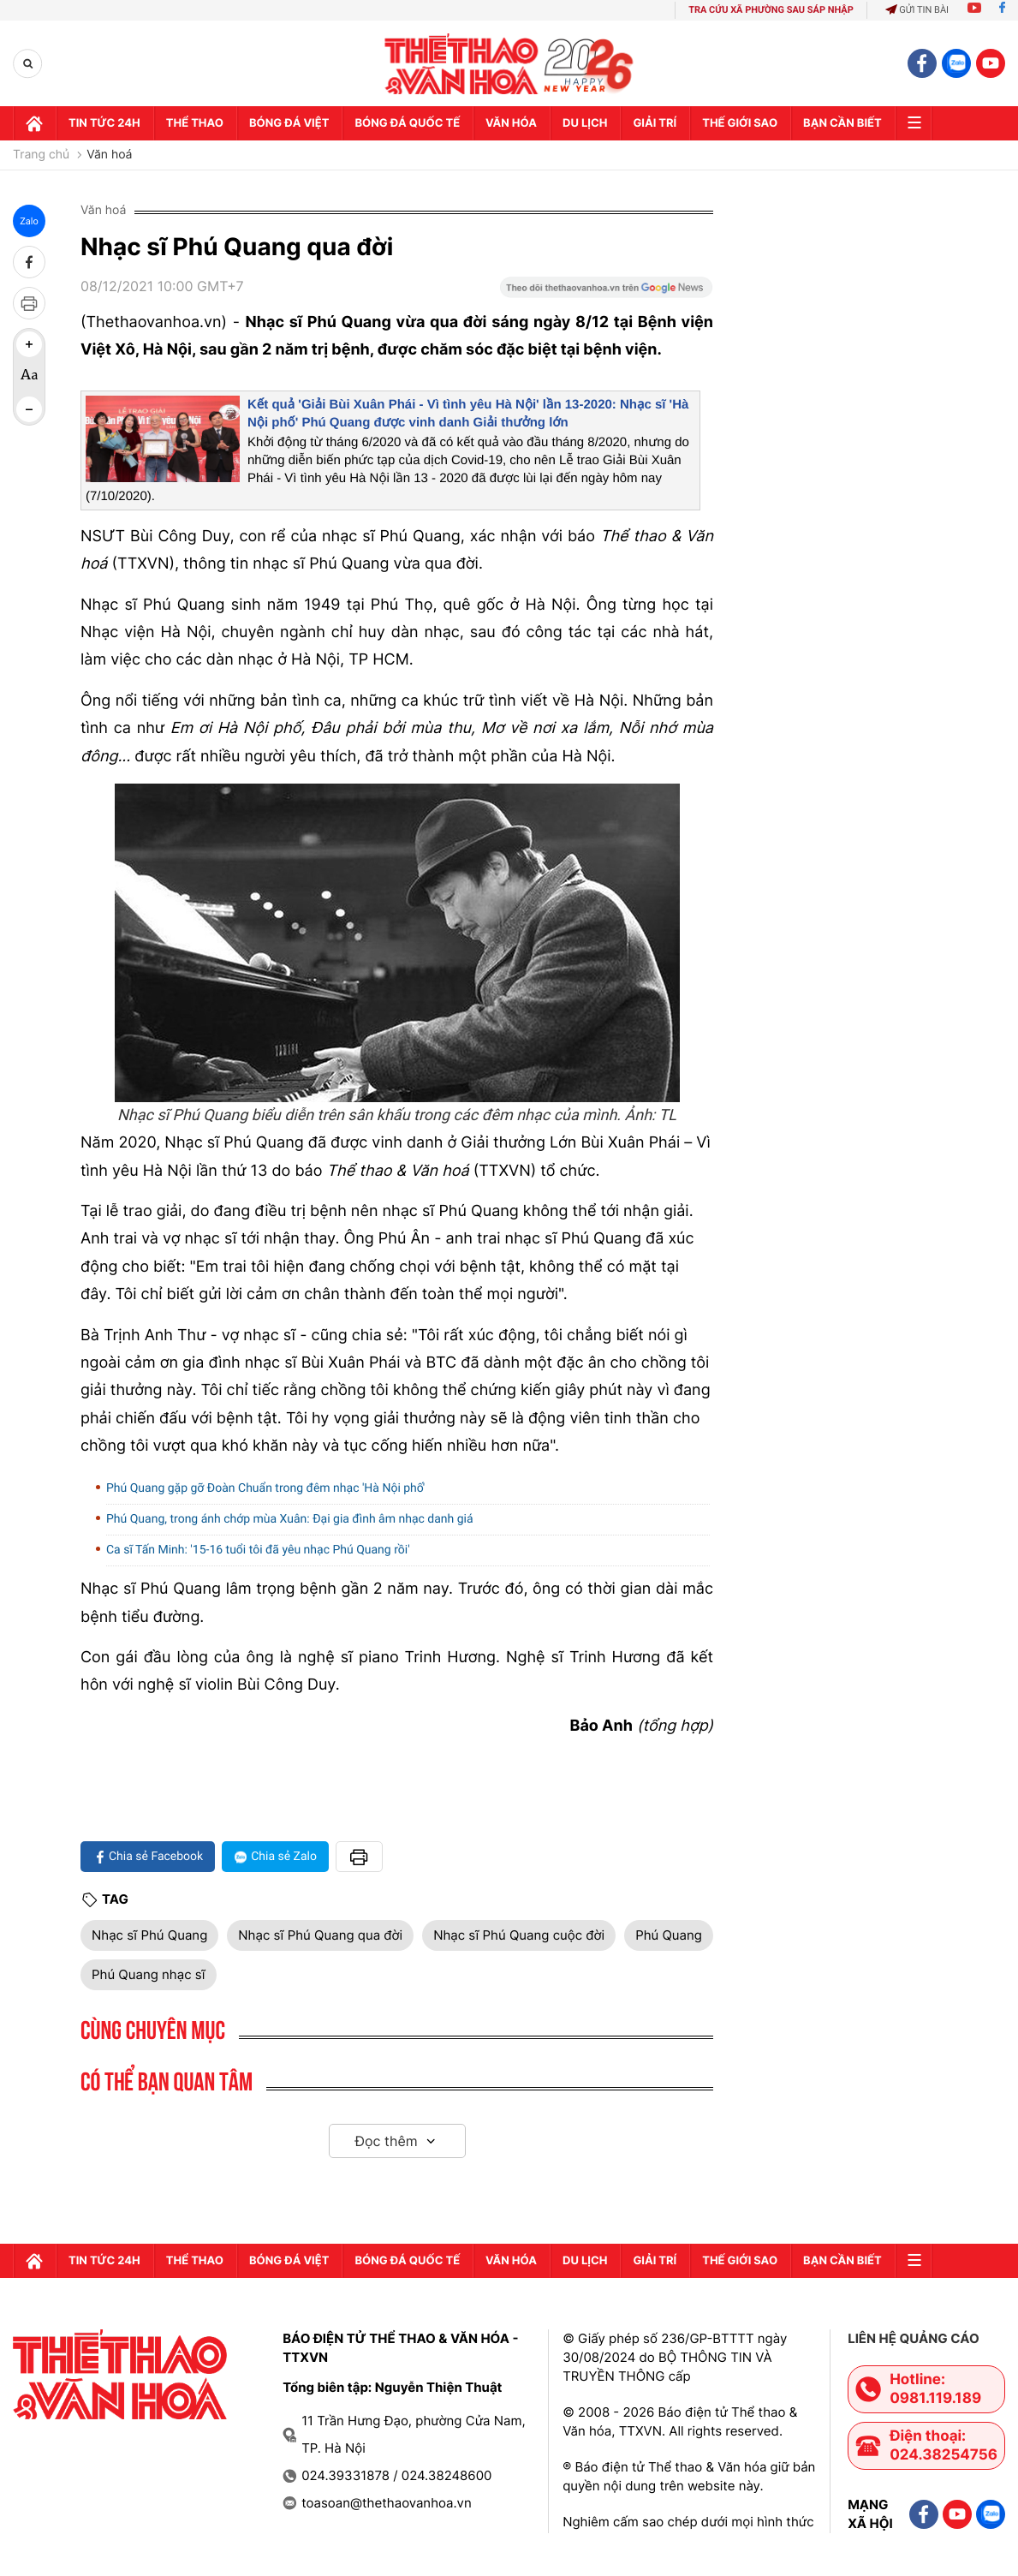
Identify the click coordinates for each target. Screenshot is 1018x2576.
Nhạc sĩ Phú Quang (149, 1935)
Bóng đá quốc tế (407, 123)
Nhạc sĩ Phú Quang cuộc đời (518, 1935)
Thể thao (194, 123)
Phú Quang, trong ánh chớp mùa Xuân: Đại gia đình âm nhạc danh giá (289, 1519)
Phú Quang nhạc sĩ (148, 1974)
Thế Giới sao (739, 123)
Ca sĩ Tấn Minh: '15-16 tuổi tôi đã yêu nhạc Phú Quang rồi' (258, 1550)
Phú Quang (668, 1935)
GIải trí (654, 123)
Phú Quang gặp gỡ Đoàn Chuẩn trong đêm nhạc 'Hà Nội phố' (265, 1488)
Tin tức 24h (104, 123)
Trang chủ (41, 155)
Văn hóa (511, 123)
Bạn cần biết (842, 123)
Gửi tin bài (917, 9)
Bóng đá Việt (289, 123)
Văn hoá (109, 155)
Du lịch (585, 123)
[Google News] (606, 293)
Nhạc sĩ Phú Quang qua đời (320, 1935)
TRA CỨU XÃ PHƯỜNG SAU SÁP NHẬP (771, 9)
